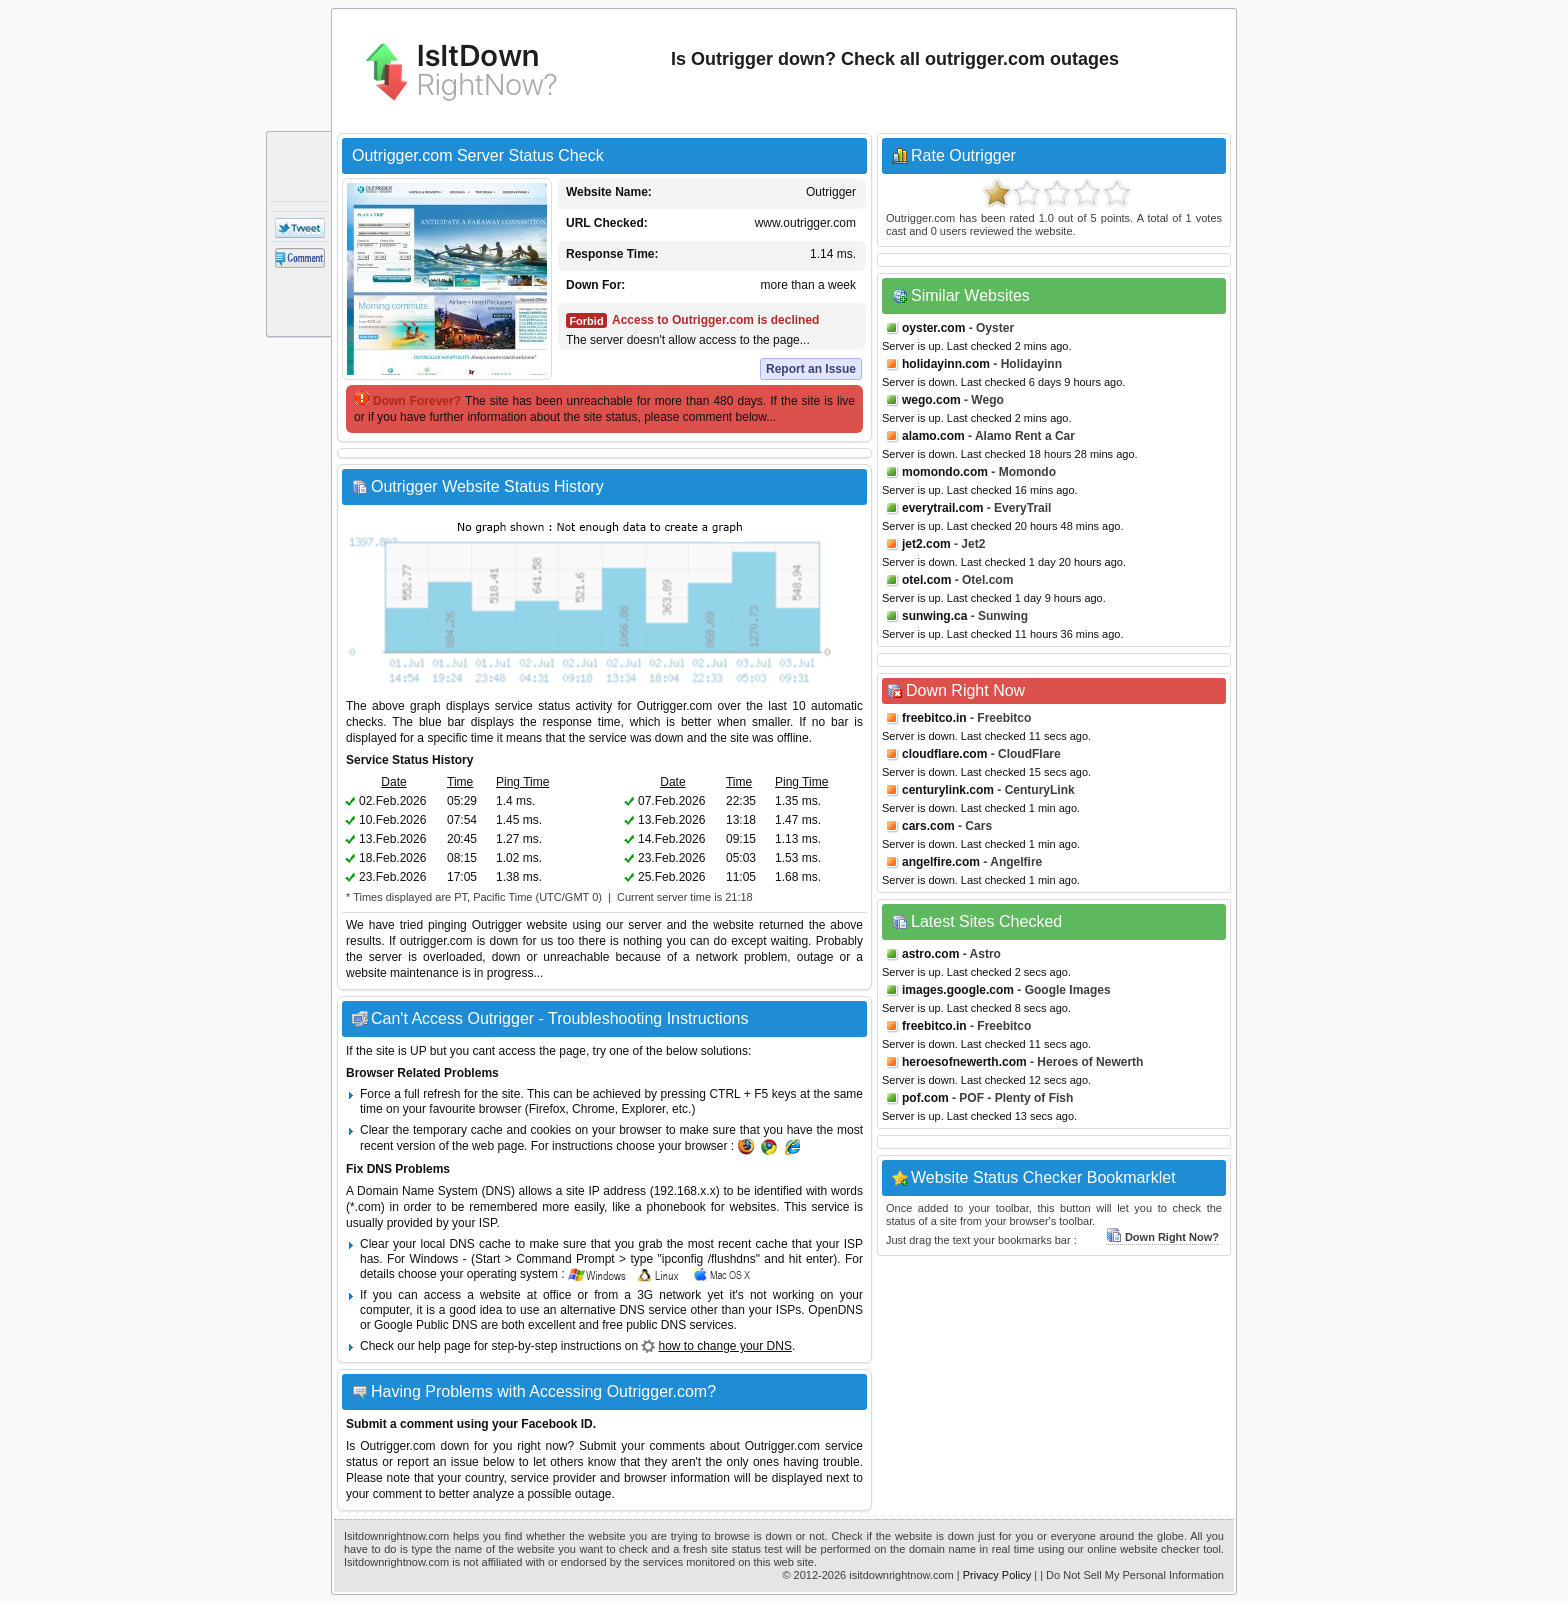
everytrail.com (942, 508)
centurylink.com (948, 790)
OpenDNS (835, 1310)
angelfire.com (941, 862)
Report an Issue (811, 369)
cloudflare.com (944, 754)
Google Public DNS (425, 1325)
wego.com (931, 400)
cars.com (928, 826)
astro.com (930, 954)
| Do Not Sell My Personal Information (1132, 1575)
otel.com (926, 580)
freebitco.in (934, 718)
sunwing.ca (934, 616)
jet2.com (926, 544)
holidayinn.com (946, 364)
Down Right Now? (1162, 1237)
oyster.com (933, 328)
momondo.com (945, 472)
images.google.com (958, 990)
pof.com (925, 1098)
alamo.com (933, 436)
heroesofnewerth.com (964, 1062)
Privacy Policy (997, 1575)
